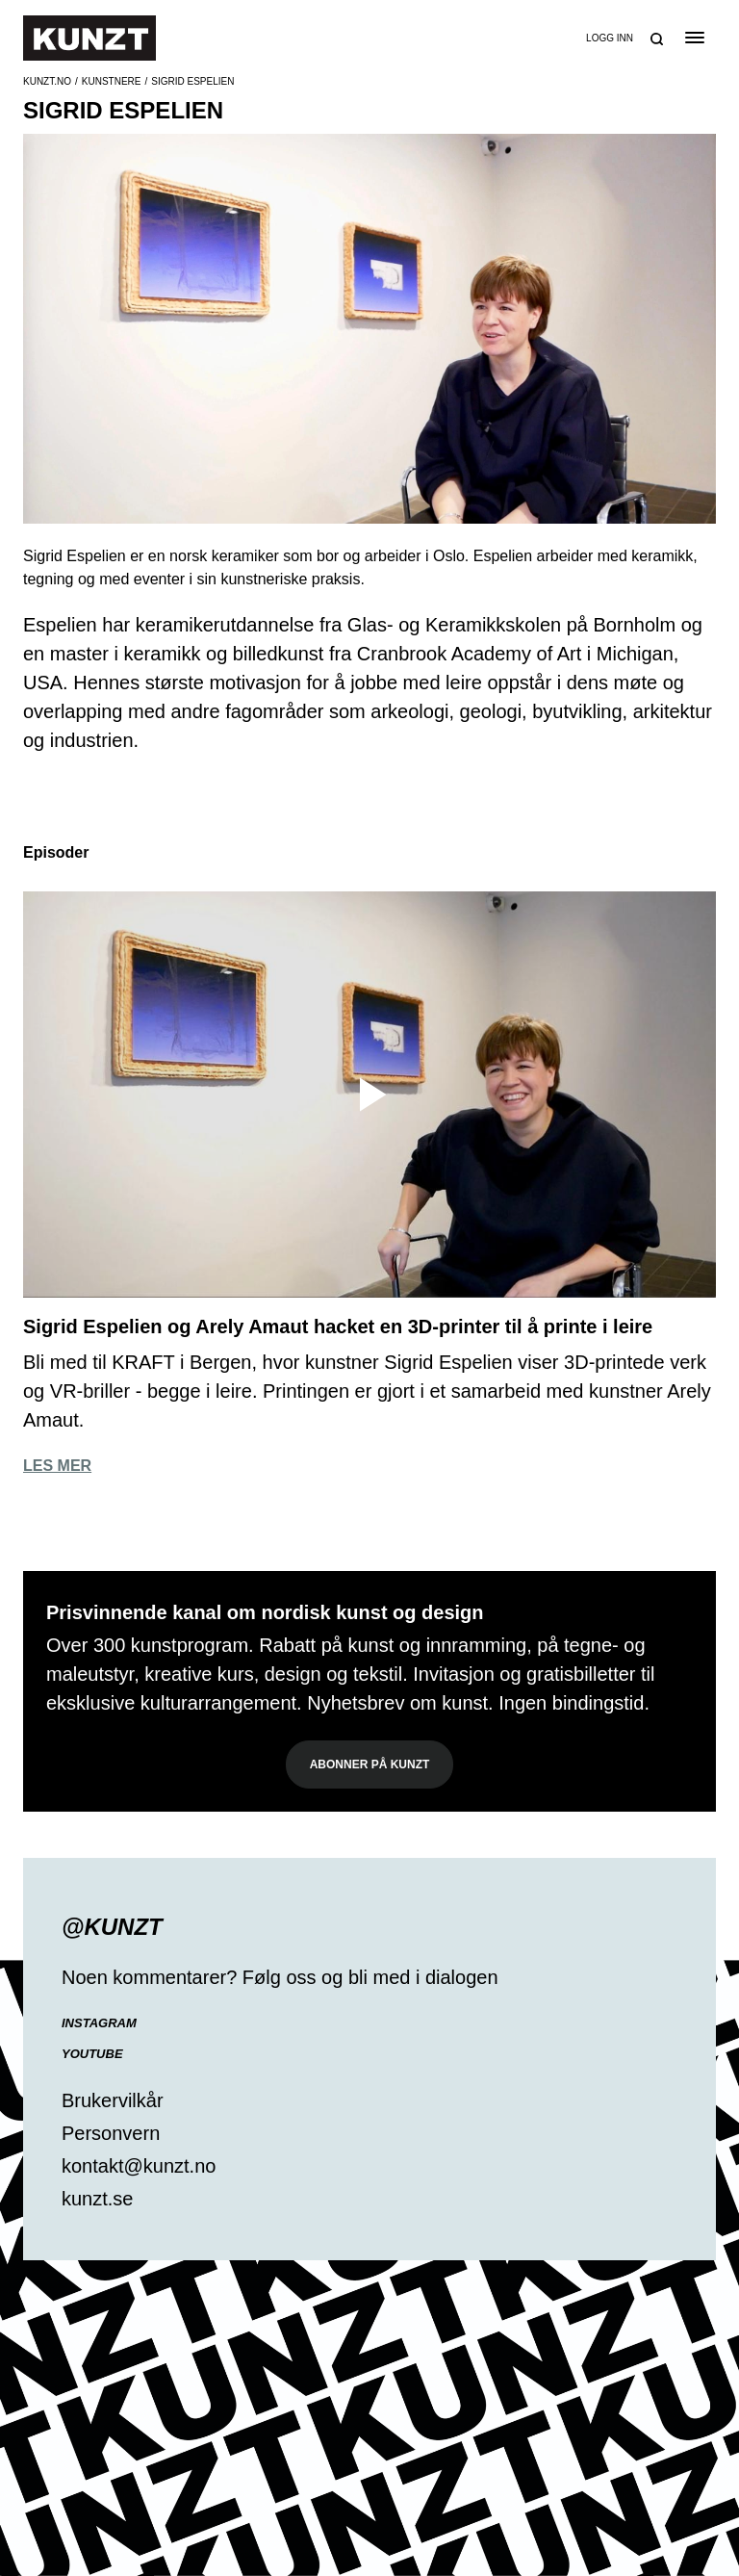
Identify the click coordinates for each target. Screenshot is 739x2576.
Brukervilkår (113, 2100)
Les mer (57, 1465)
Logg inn (609, 38)
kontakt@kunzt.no (139, 2166)
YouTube (92, 2054)
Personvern (111, 2133)
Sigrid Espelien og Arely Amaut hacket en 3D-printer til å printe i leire (337, 1326)
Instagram (99, 2023)
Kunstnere (111, 81)
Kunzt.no (47, 81)
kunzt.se (97, 2198)
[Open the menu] (694, 37)
